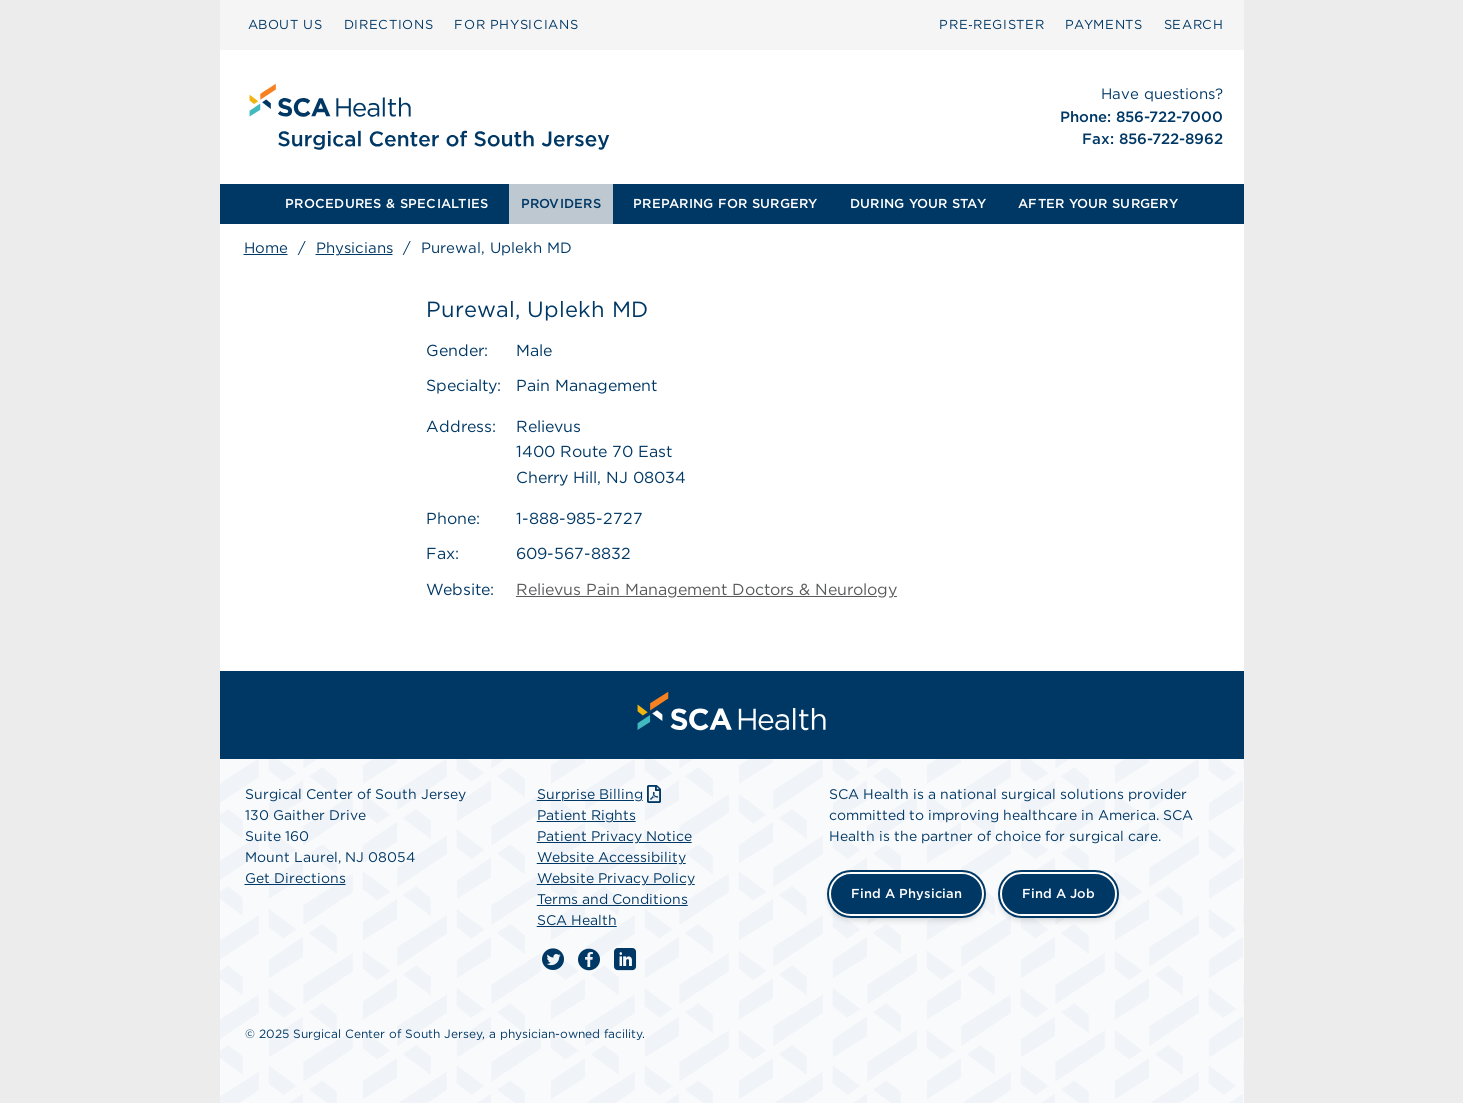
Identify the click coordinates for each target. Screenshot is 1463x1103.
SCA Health (577, 920)
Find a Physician (906, 893)
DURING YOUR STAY (918, 203)
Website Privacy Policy (616, 878)
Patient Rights (586, 815)
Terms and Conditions (612, 899)
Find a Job (1058, 893)
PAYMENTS (1103, 24)
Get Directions (295, 878)
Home (266, 248)
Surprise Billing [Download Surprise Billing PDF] (601, 794)
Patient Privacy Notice (614, 836)
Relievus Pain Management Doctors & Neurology (706, 589)
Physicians (354, 248)
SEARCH (1194, 24)
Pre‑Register (991, 24)
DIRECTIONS (389, 24)
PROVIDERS (561, 203)
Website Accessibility (611, 857)
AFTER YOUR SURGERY (1098, 203)
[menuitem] (285, 25)
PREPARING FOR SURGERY (725, 203)
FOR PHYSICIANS (516, 24)
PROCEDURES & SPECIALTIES (386, 203)
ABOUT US (285, 24)
